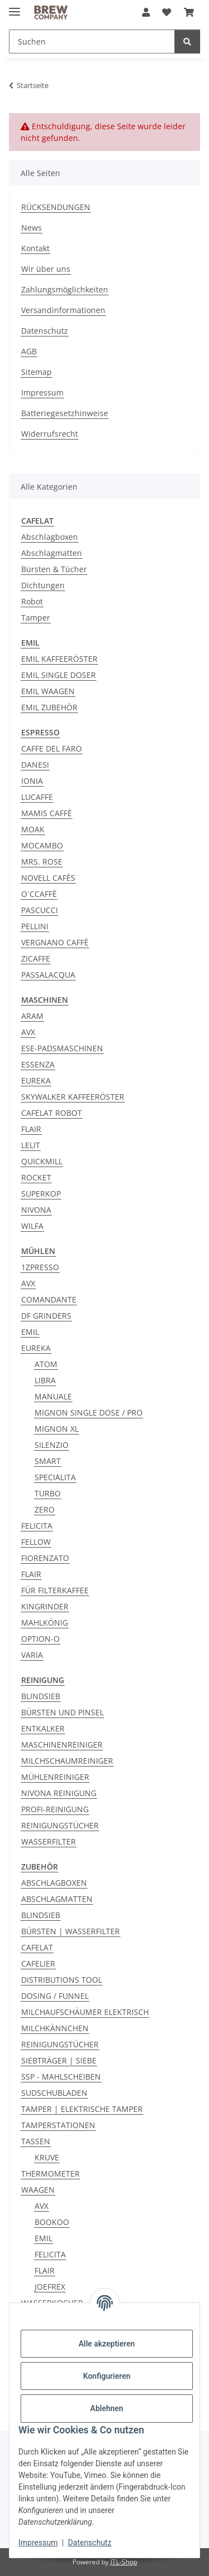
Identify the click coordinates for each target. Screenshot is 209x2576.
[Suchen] (187, 41)
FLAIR (31, 1129)
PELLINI (34, 926)
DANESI (35, 764)
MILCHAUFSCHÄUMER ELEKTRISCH (85, 2012)
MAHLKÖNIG (44, 1622)
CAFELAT (37, 1947)
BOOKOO (52, 2222)
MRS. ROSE (41, 861)
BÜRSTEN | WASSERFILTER (70, 1931)
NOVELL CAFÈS (48, 877)
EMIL (30, 1331)
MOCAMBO (42, 845)
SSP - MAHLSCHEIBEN (61, 2076)
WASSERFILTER (48, 1841)
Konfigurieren (106, 2376)
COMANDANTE (48, 1299)
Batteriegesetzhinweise (64, 413)
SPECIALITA (55, 1477)
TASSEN (35, 2141)
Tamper (35, 617)
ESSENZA (38, 1064)
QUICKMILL (41, 1161)
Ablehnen (106, 2408)
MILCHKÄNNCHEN (55, 2028)
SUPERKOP (41, 1193)
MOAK (33, 829)
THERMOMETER (50, 2173)
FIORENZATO (45, 1558)
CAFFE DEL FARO (51, 748)
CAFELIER (38, 1963)
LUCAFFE (37, 797)
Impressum (37, 2542)
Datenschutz (89, 2542)
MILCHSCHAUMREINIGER (67, 1760)
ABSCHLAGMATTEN (57, 1899)
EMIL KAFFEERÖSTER (59, 658)
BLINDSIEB (40, 1696)
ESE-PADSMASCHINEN (62, 1048)
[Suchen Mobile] (92, 41)
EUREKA (36, 1080)
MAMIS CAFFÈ (46, 813)
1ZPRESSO (40, 1267)
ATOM (46, 1364)
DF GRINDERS (46, 1315)
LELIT (30, 1145)
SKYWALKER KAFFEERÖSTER (72, 1096)
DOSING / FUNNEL (55, 1995)
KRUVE (47, 2157)
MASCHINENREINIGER (62, 1744)
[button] (146, 12)
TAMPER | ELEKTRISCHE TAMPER (82, 2109)
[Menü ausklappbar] (14, 7)
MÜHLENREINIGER (55, 1777)
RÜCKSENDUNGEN (55, 207)
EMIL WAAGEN (48, 691)
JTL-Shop (123, 2562)
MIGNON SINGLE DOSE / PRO (89, 1412)
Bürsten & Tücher (54, 569)
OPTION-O (40, 1638)
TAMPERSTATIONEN (58, 2125)
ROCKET (36, 1177)
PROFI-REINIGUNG (55, 1809)
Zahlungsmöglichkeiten (64, 289)
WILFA (32, 1226)
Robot (32, 601)
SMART (48, 1461)
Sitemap (36, 372)
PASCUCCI (39, 910)
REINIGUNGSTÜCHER (60, 1825)
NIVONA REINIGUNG (58, 1793)
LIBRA (45, 1380)
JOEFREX (50, 2286)
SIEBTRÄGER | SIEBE (58, 2060)
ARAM (32, 1016)
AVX (28, 1032)
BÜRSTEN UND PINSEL (62, 1712)
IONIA (32, 780)
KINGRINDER (45, 1606)
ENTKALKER (43, 1728)
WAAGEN (38, 2189)
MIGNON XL (57, 1428)
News (31, 227)
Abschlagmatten (51, 553)
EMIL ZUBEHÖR (49, 707)
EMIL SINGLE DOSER (58, 675)
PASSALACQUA (48, 974)
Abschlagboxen (49, 536)
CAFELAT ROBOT (51, 1113)
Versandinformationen (63, 310)
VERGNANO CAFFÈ (55, 942)
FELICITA (36, 1525)
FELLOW (36, 1541)
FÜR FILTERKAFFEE (55, 1590)
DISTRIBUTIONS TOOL (61, 1979)
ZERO (45, 1509)
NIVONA (36, 1209)
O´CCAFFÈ (39, 894)
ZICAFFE (35, 958)
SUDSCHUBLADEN (54, 2092)
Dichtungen (43, 585)
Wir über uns (45, 269)
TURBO (48, 1493)
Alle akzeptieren (107, 2343)
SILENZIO (52, 1445)
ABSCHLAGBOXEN (54, 1882)
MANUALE (53, 1396)
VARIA (32, 1655)
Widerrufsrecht (49, 433)
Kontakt (35, 248)
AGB (29, 351)
